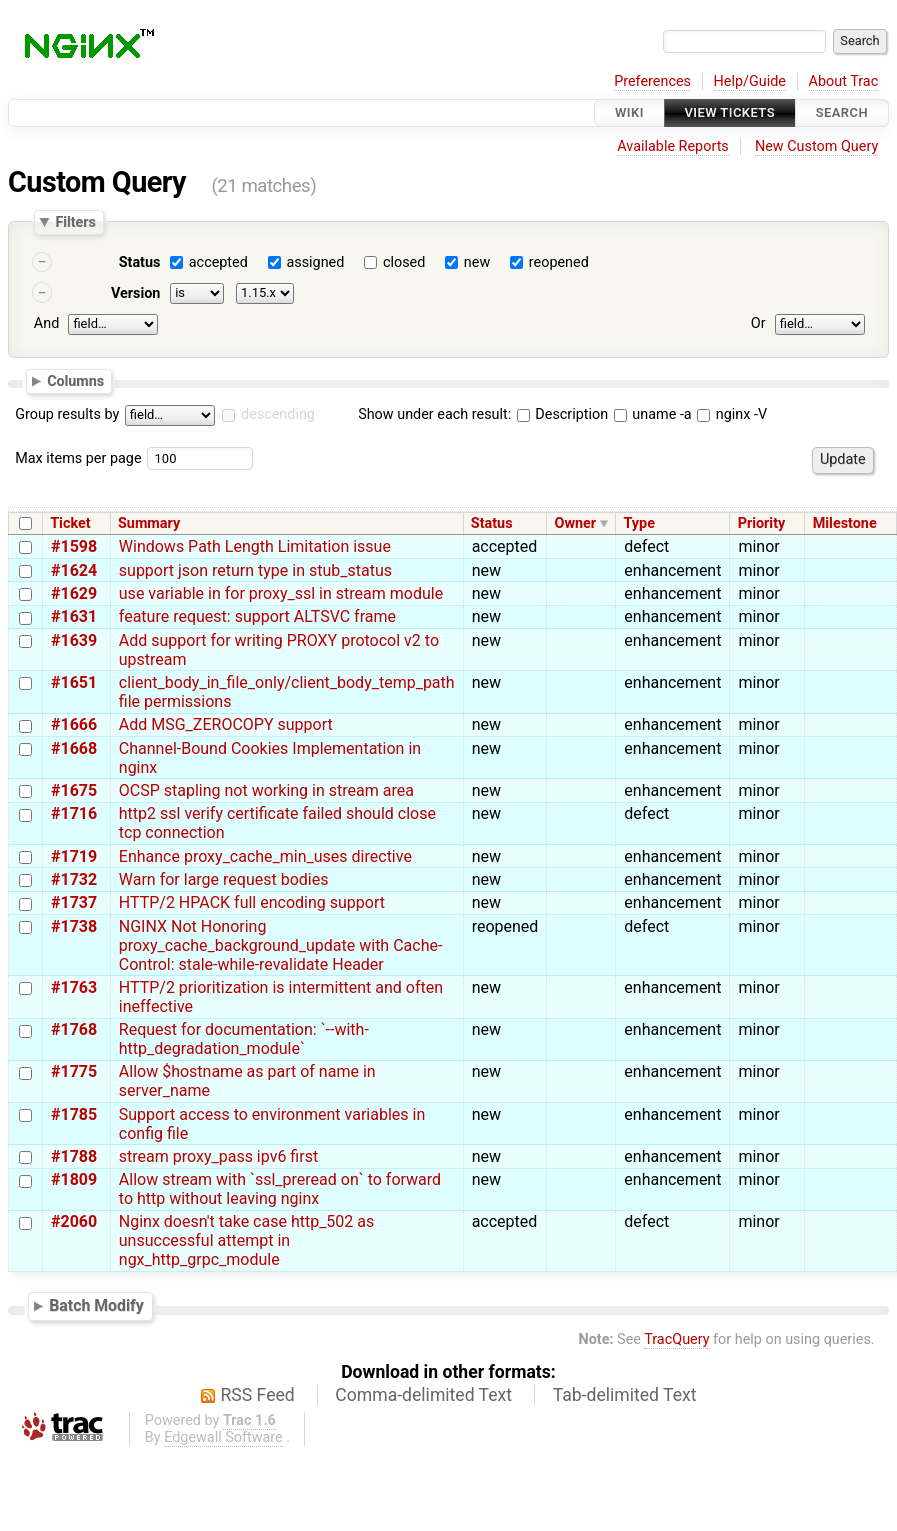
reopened (559, 262)
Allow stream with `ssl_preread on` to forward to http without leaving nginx (280, 1189)
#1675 (74, 790)
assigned (315, 262)
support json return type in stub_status (255, 570)
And (46, 323)
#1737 (74, 902)
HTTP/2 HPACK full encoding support (252, 902)
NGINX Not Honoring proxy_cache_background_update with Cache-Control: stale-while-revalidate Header (281, 945)
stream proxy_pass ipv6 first (218, 1156)
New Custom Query (816, 146)
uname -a (653, 414)
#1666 (74, 724)
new (477, 262)
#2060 (74, 1221)
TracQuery (676, 1339)
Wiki (629, 112)
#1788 (74, 1156)
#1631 (74, 616)
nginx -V (732, 414)
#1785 (74, 1114)
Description (562, 414)
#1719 (74, 856)
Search (842, 112)
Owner (576, 523)
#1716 (74, 813)
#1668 (74, 748)
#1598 (74, 546)
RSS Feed (258, 1395)
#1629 (74, 593)
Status (140, 262)
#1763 (74, 987)
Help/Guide (750, 81)
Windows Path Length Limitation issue (255, 546)
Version (136, 293)
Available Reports (673, 146)
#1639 (74, 640)
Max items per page (78, 458)
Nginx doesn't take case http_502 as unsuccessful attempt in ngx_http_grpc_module (246, 1240)
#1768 (74, 1029)
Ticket (70, 523)
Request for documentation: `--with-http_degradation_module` (244, 1039)
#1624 (74, 570)
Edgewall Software (223, 1437)
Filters (75, 222)
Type (639, 523)
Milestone (845, 523)
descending (278, 414)
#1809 (74, 1179)
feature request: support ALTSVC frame (257, 616)
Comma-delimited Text (423, 1395)
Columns (75, 380)
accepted (218, 262)
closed (404, 262)
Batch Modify (96, 1305)
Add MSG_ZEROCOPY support (226, 724)
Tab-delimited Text (625, 1395)
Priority (762, 523)
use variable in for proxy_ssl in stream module (281, 593)
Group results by (67, 414)
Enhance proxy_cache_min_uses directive (265, 856)
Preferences (652, 81)
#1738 (74, 926)
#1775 (74, 1071)
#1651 (74, 682)
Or (758, 323)
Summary (149, 523)
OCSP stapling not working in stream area (266, 790)
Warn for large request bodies (224, 879)
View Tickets (730, 112)
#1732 (74, 879)
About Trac (844, 81)
